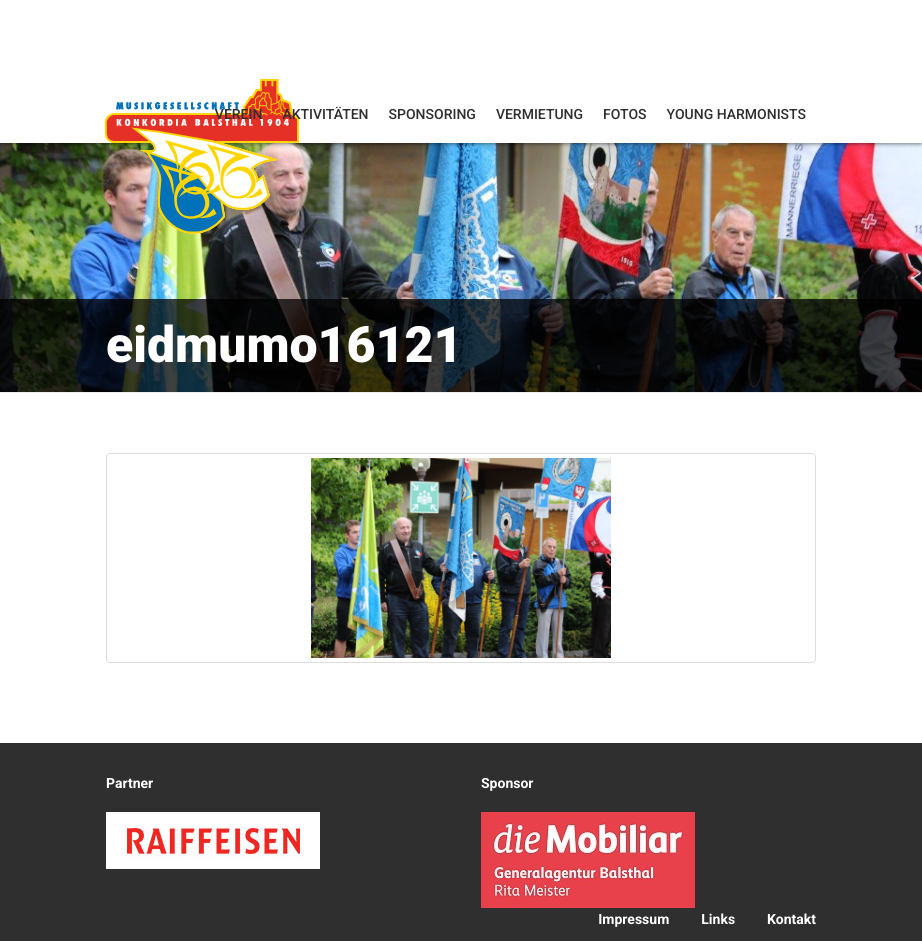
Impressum (633, 920)
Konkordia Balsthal (202, 155)
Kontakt (791, 920)
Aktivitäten (325, 115)
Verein (239, 115)
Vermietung (539, 115)
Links (718, 920)
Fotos (625, 115)
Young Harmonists (736, 115)
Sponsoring (432, 115)
